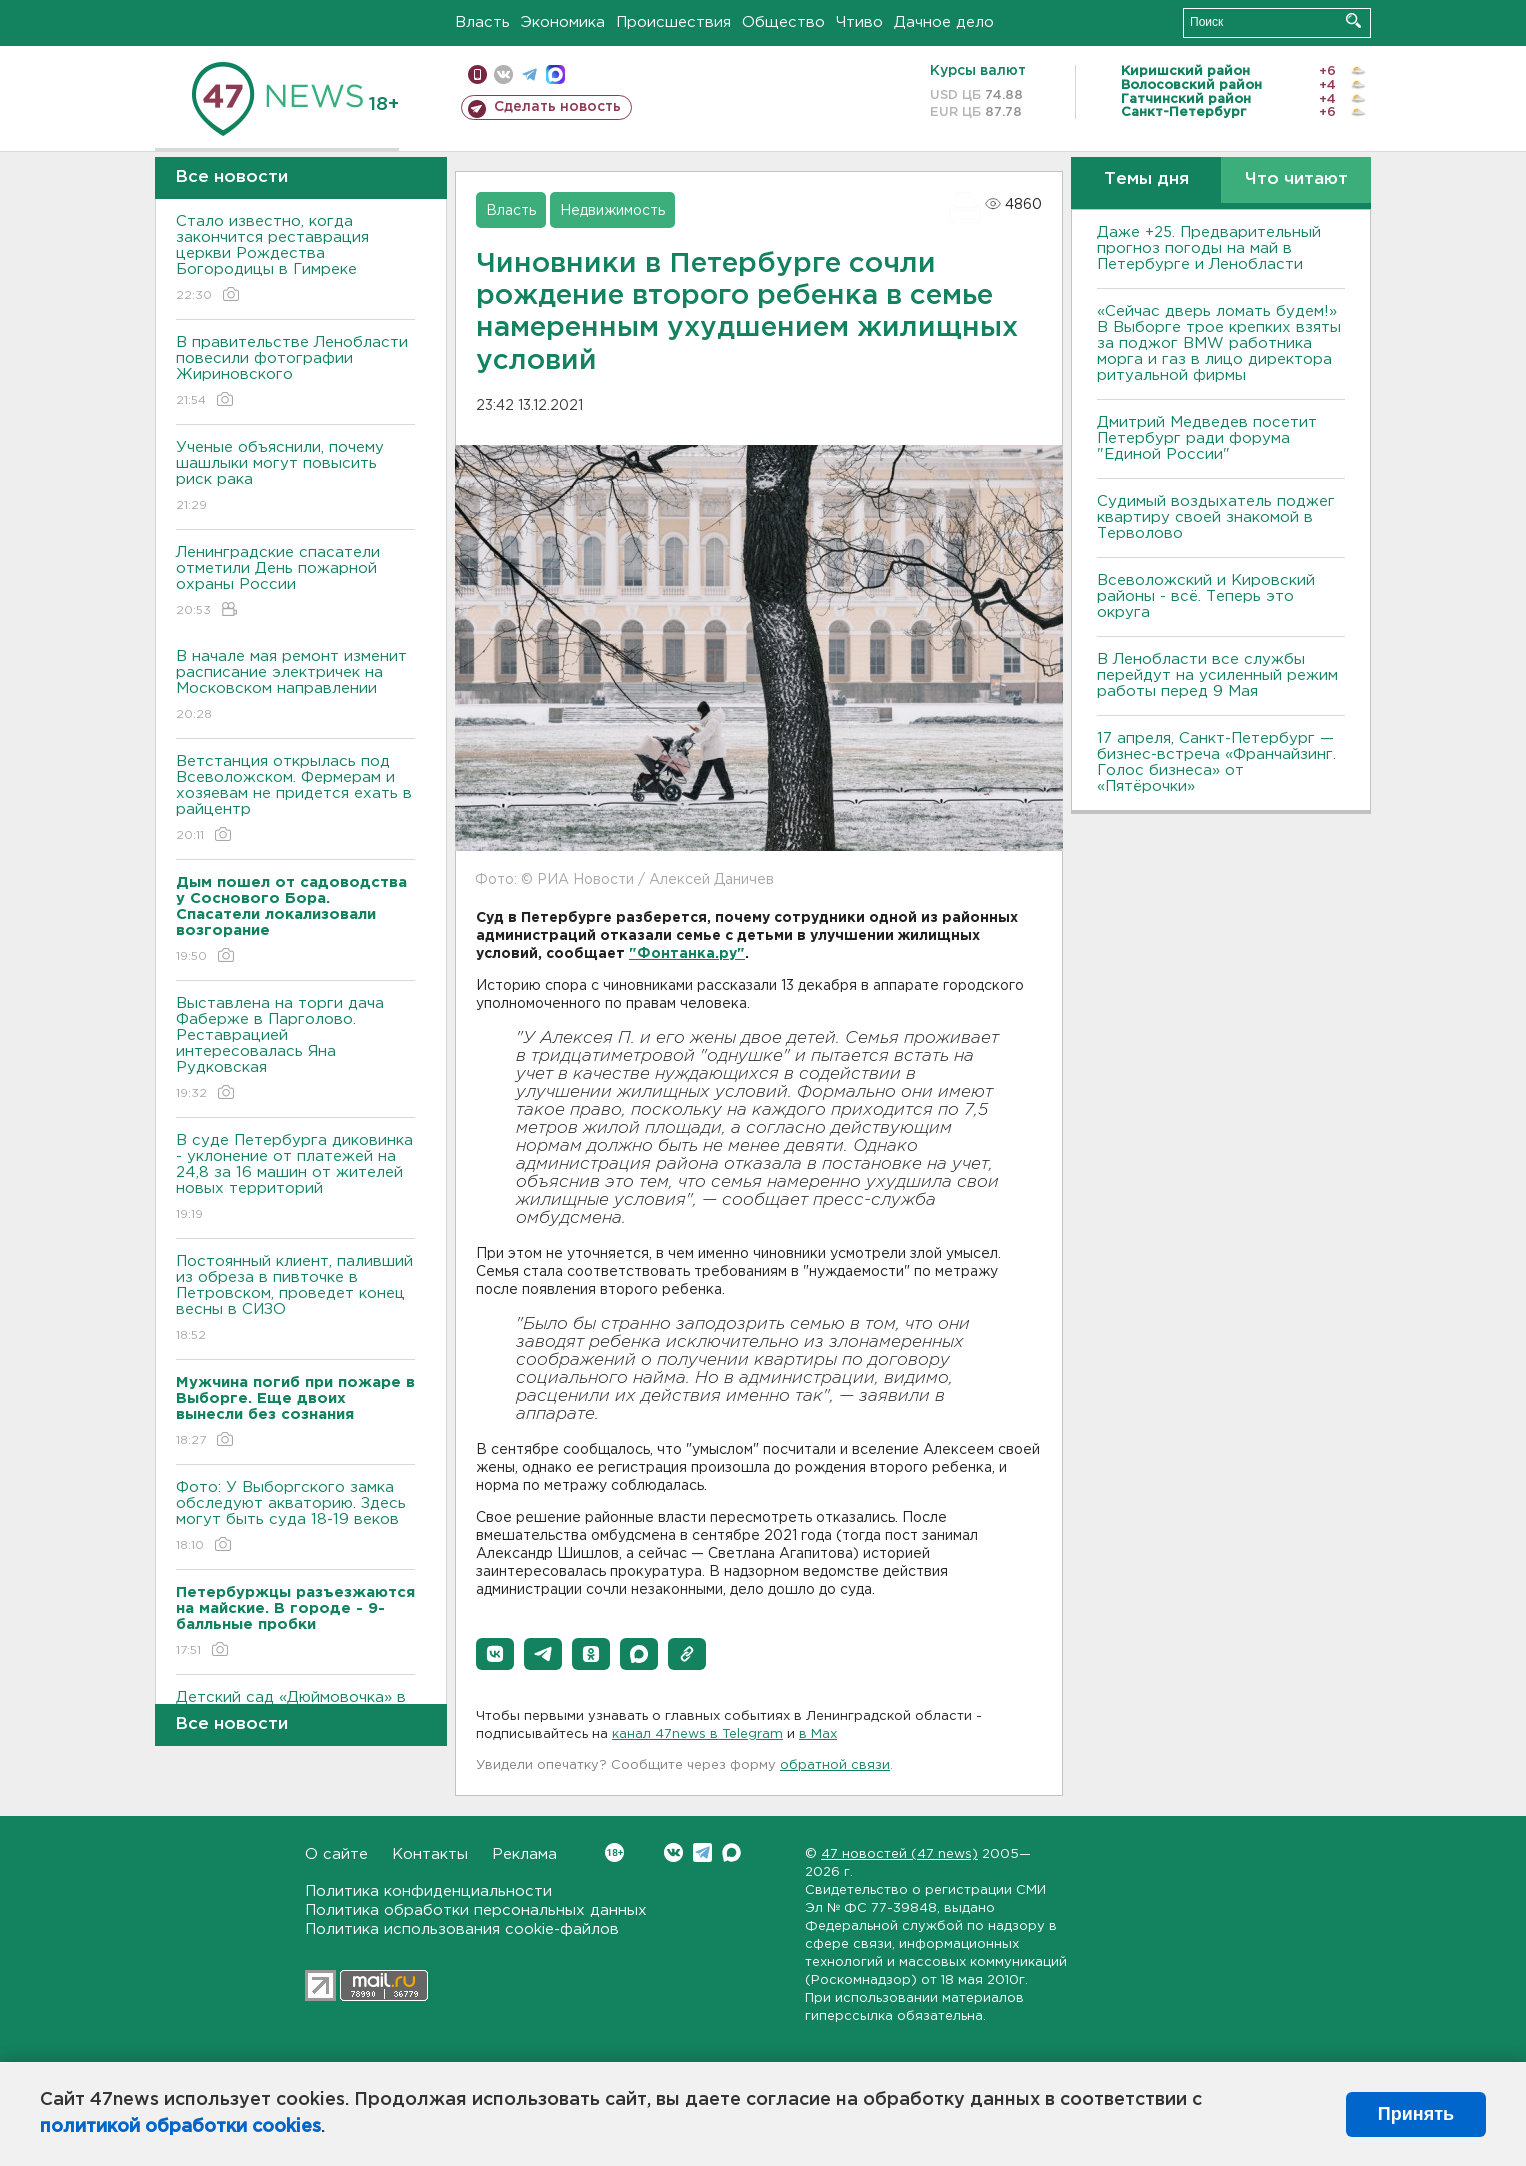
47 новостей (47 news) (899, 1854)
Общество (783, 22)
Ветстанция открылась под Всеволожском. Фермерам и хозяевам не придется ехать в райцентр (295, 799)
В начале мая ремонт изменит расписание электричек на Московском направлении (295, 686)
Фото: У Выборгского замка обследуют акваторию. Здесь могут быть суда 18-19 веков (295, 1517)
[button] (495, 1654)
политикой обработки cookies (180, 2127)
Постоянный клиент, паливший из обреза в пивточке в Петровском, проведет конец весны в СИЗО (295, 1299)
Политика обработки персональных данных (476, 1910)
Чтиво (859, 22)
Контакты (430, 1854)
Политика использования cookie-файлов (462, 1929)
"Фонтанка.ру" (687, 954)
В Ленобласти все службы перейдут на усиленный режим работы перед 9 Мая (1217, 675)
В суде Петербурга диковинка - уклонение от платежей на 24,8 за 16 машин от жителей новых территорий (295, 1178)
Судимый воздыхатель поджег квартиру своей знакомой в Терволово (1216, 517)
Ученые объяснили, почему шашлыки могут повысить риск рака (295, 477)
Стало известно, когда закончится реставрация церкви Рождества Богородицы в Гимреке (295, 259)
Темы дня (1146, 179)
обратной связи (835, 1765)
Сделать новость (557, 107)
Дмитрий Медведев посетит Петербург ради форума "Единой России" (1207, 438)
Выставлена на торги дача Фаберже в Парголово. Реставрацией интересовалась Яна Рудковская (295, 1049)
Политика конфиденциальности (428, 1891)
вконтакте (503, 74)
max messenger (555, 74)
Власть (482, 22)
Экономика (563, 22)
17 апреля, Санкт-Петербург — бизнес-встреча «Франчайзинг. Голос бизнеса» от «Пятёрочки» (1216, 762)
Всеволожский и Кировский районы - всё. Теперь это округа (1206, 596)
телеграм (529, 74)
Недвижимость (612, 211)
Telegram (702, 1852)
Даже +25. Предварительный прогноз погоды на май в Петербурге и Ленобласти (1209, 248)
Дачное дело (944, 22)
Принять (1416, 2114)
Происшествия (673, 22)
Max (731, 1852)
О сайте (336, 1854)
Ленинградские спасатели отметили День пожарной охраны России (295, 582)
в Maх (818, 1734)
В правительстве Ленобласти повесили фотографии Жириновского (295, 372)
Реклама (524, 1854)
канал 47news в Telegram (697, 1734)
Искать (1353, 20)
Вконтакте (614, 1852)
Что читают (1296, 179)
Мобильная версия (477, 74)
